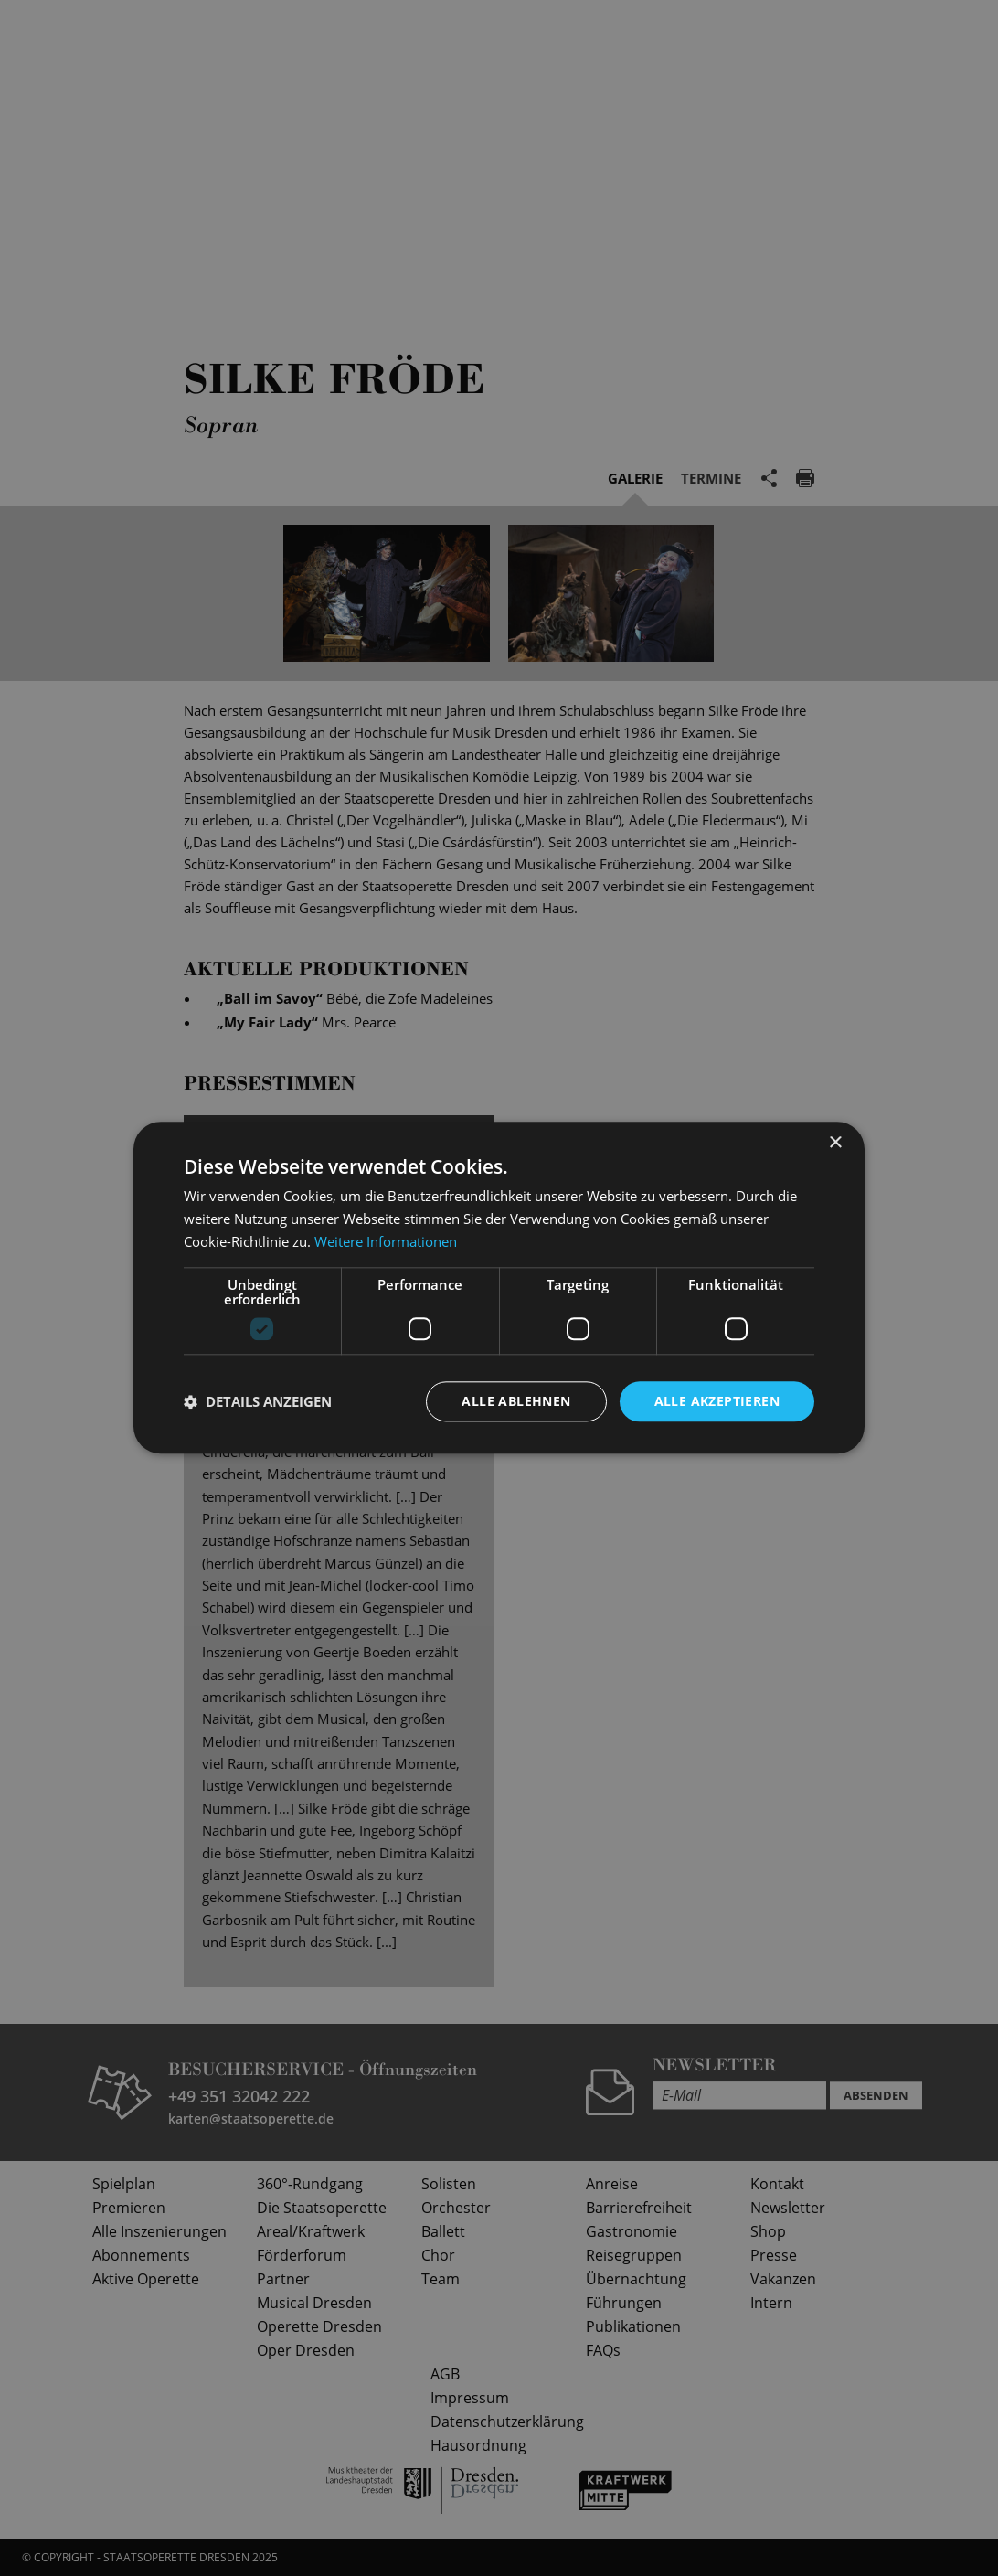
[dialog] (499, 1288)
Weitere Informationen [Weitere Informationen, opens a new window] (385, 1241)
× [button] (835, 1143)
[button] (258, 1401)
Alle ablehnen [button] (516, 1401)
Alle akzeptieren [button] (717, 1401)
